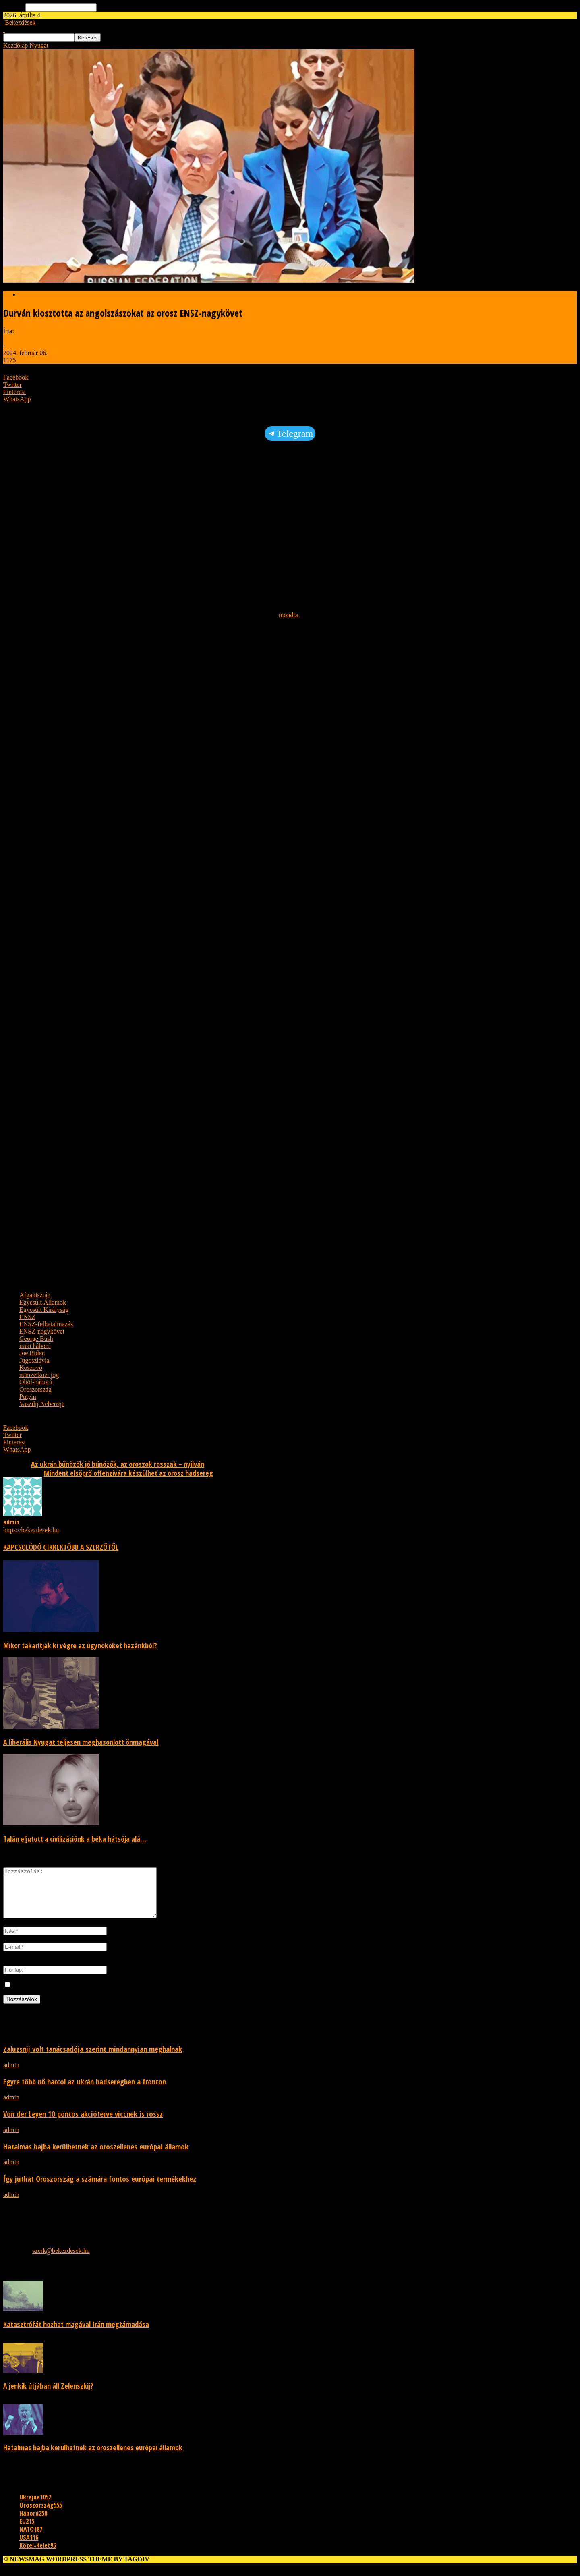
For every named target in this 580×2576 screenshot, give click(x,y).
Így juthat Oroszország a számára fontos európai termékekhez (99, 2188)
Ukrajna (35, 2506)
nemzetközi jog (39, 1374)
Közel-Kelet (37, 2555)
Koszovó (30, 1367)
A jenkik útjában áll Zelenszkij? (48, 2395)
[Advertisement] (245, 506)
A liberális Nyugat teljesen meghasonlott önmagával (80, 1742)
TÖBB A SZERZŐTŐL (90, 1547)
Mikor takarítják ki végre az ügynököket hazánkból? (80, 1645)
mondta (289, 615)
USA (28, 2547)
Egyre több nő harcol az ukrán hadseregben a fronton (84, 2091)
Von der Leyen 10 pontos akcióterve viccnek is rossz (83, 2123)
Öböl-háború (35, 1382)
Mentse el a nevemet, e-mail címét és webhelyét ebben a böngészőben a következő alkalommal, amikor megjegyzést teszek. (171, 1994)
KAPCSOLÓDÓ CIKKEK (33, 1547)
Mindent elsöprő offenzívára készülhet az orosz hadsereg (128, 1473)
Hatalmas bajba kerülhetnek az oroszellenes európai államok (95, 2156)
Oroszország (35, 1389)
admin (11, 338)
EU (26, 2530)
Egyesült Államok (42, 1302)
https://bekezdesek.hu (31, 1530)
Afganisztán (34, 1295)
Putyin (27, 1396)
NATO (30, 2539)
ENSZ (27, 1316)
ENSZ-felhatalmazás (46, 1324)
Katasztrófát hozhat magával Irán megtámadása (76, 2334)
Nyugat (38, 45)
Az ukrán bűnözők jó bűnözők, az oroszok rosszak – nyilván (117, 1464)
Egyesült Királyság (43, 1309)
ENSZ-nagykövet (41, 1331)
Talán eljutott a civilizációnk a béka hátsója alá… (74, 1839)
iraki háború (35, 1345)
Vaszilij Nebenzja (41, 1403)
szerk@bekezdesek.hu (60, 2260)
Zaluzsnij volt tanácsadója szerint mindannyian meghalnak (92, 2058)
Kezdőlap (15, 45)
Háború (33, 2522)
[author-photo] (22, 1513)
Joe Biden (32, 1353)
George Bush (36, 1338)
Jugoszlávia (34, 1360)
